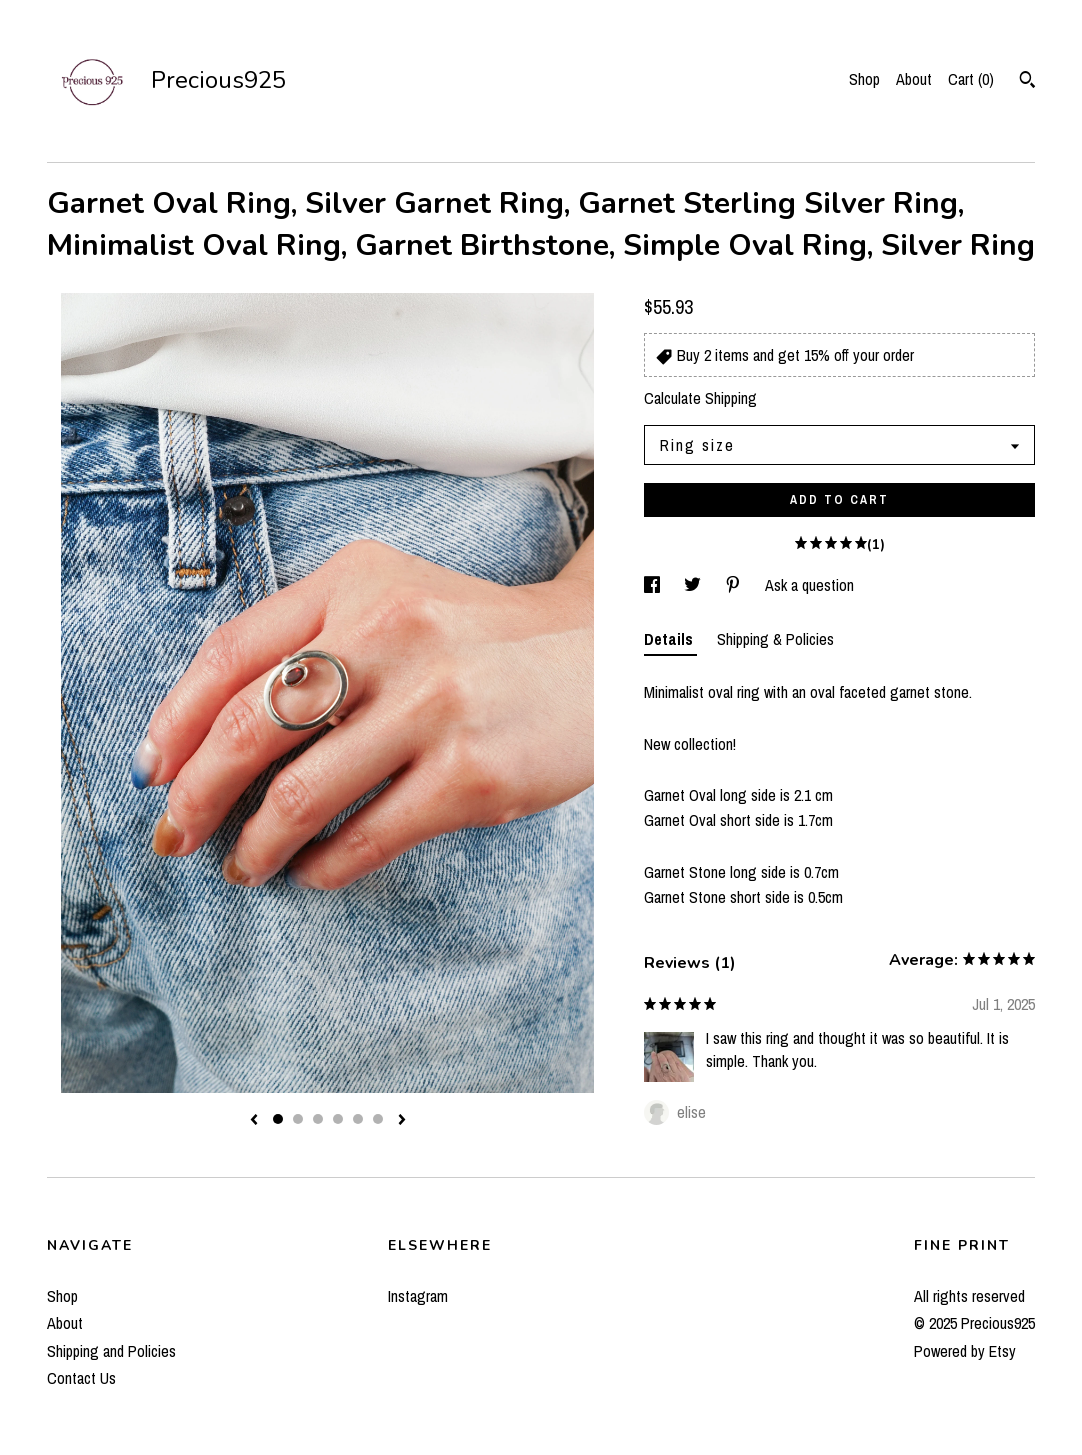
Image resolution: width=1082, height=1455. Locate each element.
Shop (864, 79)
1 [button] (278, 1119)
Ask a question (809, 585)
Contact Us (81, 1378)
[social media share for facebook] (654, 585)
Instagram (418, 1296)
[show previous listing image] (254, 1121)
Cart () (971, 79)
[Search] (1027, 82)
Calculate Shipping (700, 398)
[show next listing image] (402, 1121)
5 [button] (358, 1119)
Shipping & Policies (775, 639)
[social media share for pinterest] (735, 585)
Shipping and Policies (111, 1351)
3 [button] (318, 1119)
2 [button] (298, 1119)
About (914, 79)
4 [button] (338, 1119)
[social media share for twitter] (694, 585)
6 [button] (378, 1119)
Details (670, 639)
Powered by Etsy (965, 1351)
